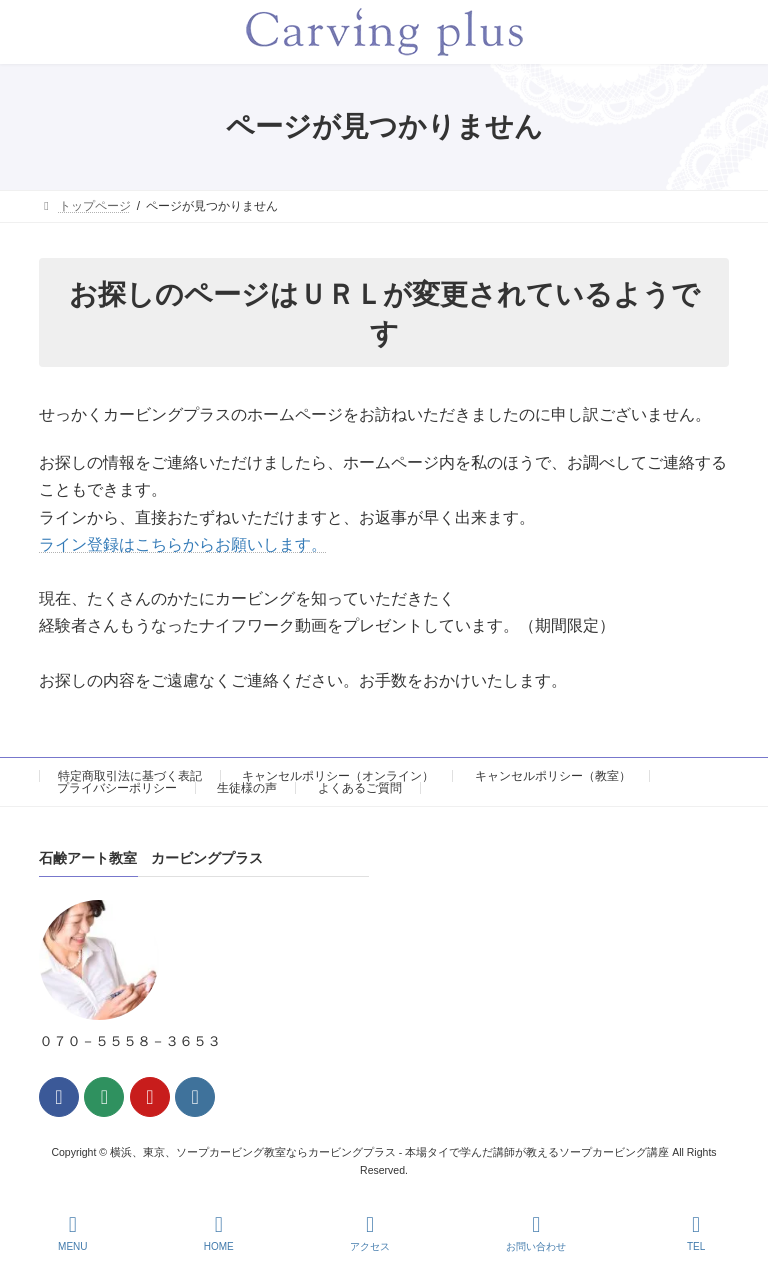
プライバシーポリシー (117, 788)
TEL (696, 1233)
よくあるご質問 (360, 788)
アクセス (370, 1233)
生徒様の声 (247, 788)
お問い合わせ (536, 1233)
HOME (219, 1233)
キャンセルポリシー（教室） (553, 776)
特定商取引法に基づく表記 (130, 776)
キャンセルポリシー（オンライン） (338, 776)
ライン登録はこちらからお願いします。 (183, 544)
